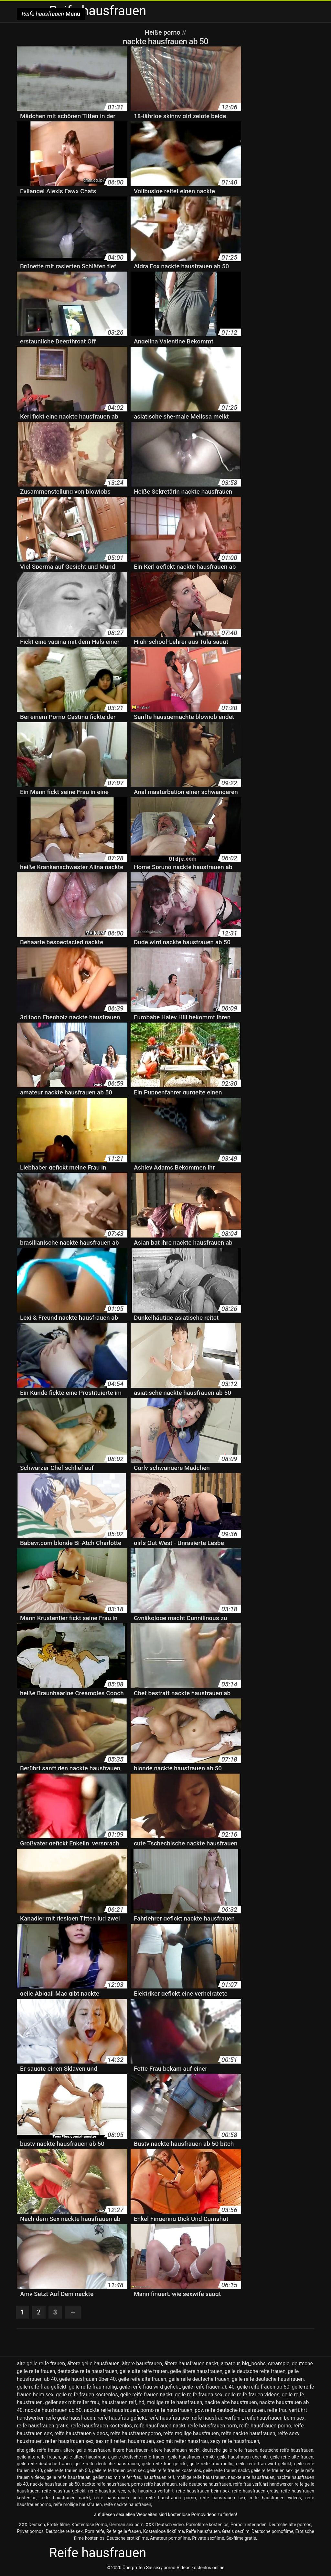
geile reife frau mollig (93, 2387)
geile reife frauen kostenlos (87, 2394)
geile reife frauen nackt (146, 2394)
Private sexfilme (208, 2538)
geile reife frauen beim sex (118, 2470)
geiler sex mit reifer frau (72, 2402)
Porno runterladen (248, 2524)
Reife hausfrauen (203, 2531)
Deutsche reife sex (64, 2531)
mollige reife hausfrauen (174, 2402)
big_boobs (254, 2363)
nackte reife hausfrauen (111, 2410)
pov (199, 2410)
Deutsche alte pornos (290, 2524)
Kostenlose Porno (89, 2524)
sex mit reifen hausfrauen (125, 2441)
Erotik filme (58, 2524)
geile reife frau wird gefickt (149, 2387)
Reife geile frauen (123, 2531)
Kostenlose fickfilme (163, 2531)
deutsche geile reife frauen (229, 2450)
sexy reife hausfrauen (234, 2441)
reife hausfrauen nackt (160, 2426)
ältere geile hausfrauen (93, 2363)
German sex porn (126, 2524)
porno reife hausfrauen (166, 2410)
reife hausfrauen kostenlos (101, 2426)
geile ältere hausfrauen (196, 2371)
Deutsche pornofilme (272, 2531)
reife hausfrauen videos (81, 2433)
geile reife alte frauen (142, 2379)
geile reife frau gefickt (41, 2387)
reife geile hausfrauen (70, 2418)
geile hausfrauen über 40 (87, 2379)
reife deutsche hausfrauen (235, 2410)
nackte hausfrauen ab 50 (53, 2410)
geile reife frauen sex (198, 2394)
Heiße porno (163, 32)
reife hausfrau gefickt (122, 2418)
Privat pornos (30, 2531)
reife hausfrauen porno (265, 2426)
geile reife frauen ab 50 (263, 2387)
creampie (278, 2363)
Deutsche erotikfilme (127, 2538)
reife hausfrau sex (168, 2418)
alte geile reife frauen (41, 2363)
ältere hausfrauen (142, 2363)
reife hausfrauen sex (222, 2497)
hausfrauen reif (118, 2402)
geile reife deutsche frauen (199, 2379)
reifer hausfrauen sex (69, 2441)
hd (141, 2402)
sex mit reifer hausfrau (182, 2441)
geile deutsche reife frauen (255, 2371)
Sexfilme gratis (241, 2538)
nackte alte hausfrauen (231, 2402)
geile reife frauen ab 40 (208, 2387)
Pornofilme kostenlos (207, 2524)
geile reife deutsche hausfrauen (268, 2379)
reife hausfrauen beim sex (275, 2418)
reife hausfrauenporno (135, 2433)
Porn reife (94, 2531)
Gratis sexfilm (236, 2531)
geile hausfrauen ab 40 (191, 2456)
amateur (230, 2363)
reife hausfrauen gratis (43, 2426)
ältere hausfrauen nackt (191, 2363)
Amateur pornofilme (170, 2538)
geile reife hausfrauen (69, 2477)
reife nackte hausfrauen (248, 2433)
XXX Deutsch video (164, 2524)
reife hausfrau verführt (217, 2418)
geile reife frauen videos (252, 2394)
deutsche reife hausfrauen (87, 2371)
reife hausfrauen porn (212, 2426)
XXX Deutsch (32, 2524)
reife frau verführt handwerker (263, 2484)
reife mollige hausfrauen (191, 2433)
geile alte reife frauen (144, 2371)
